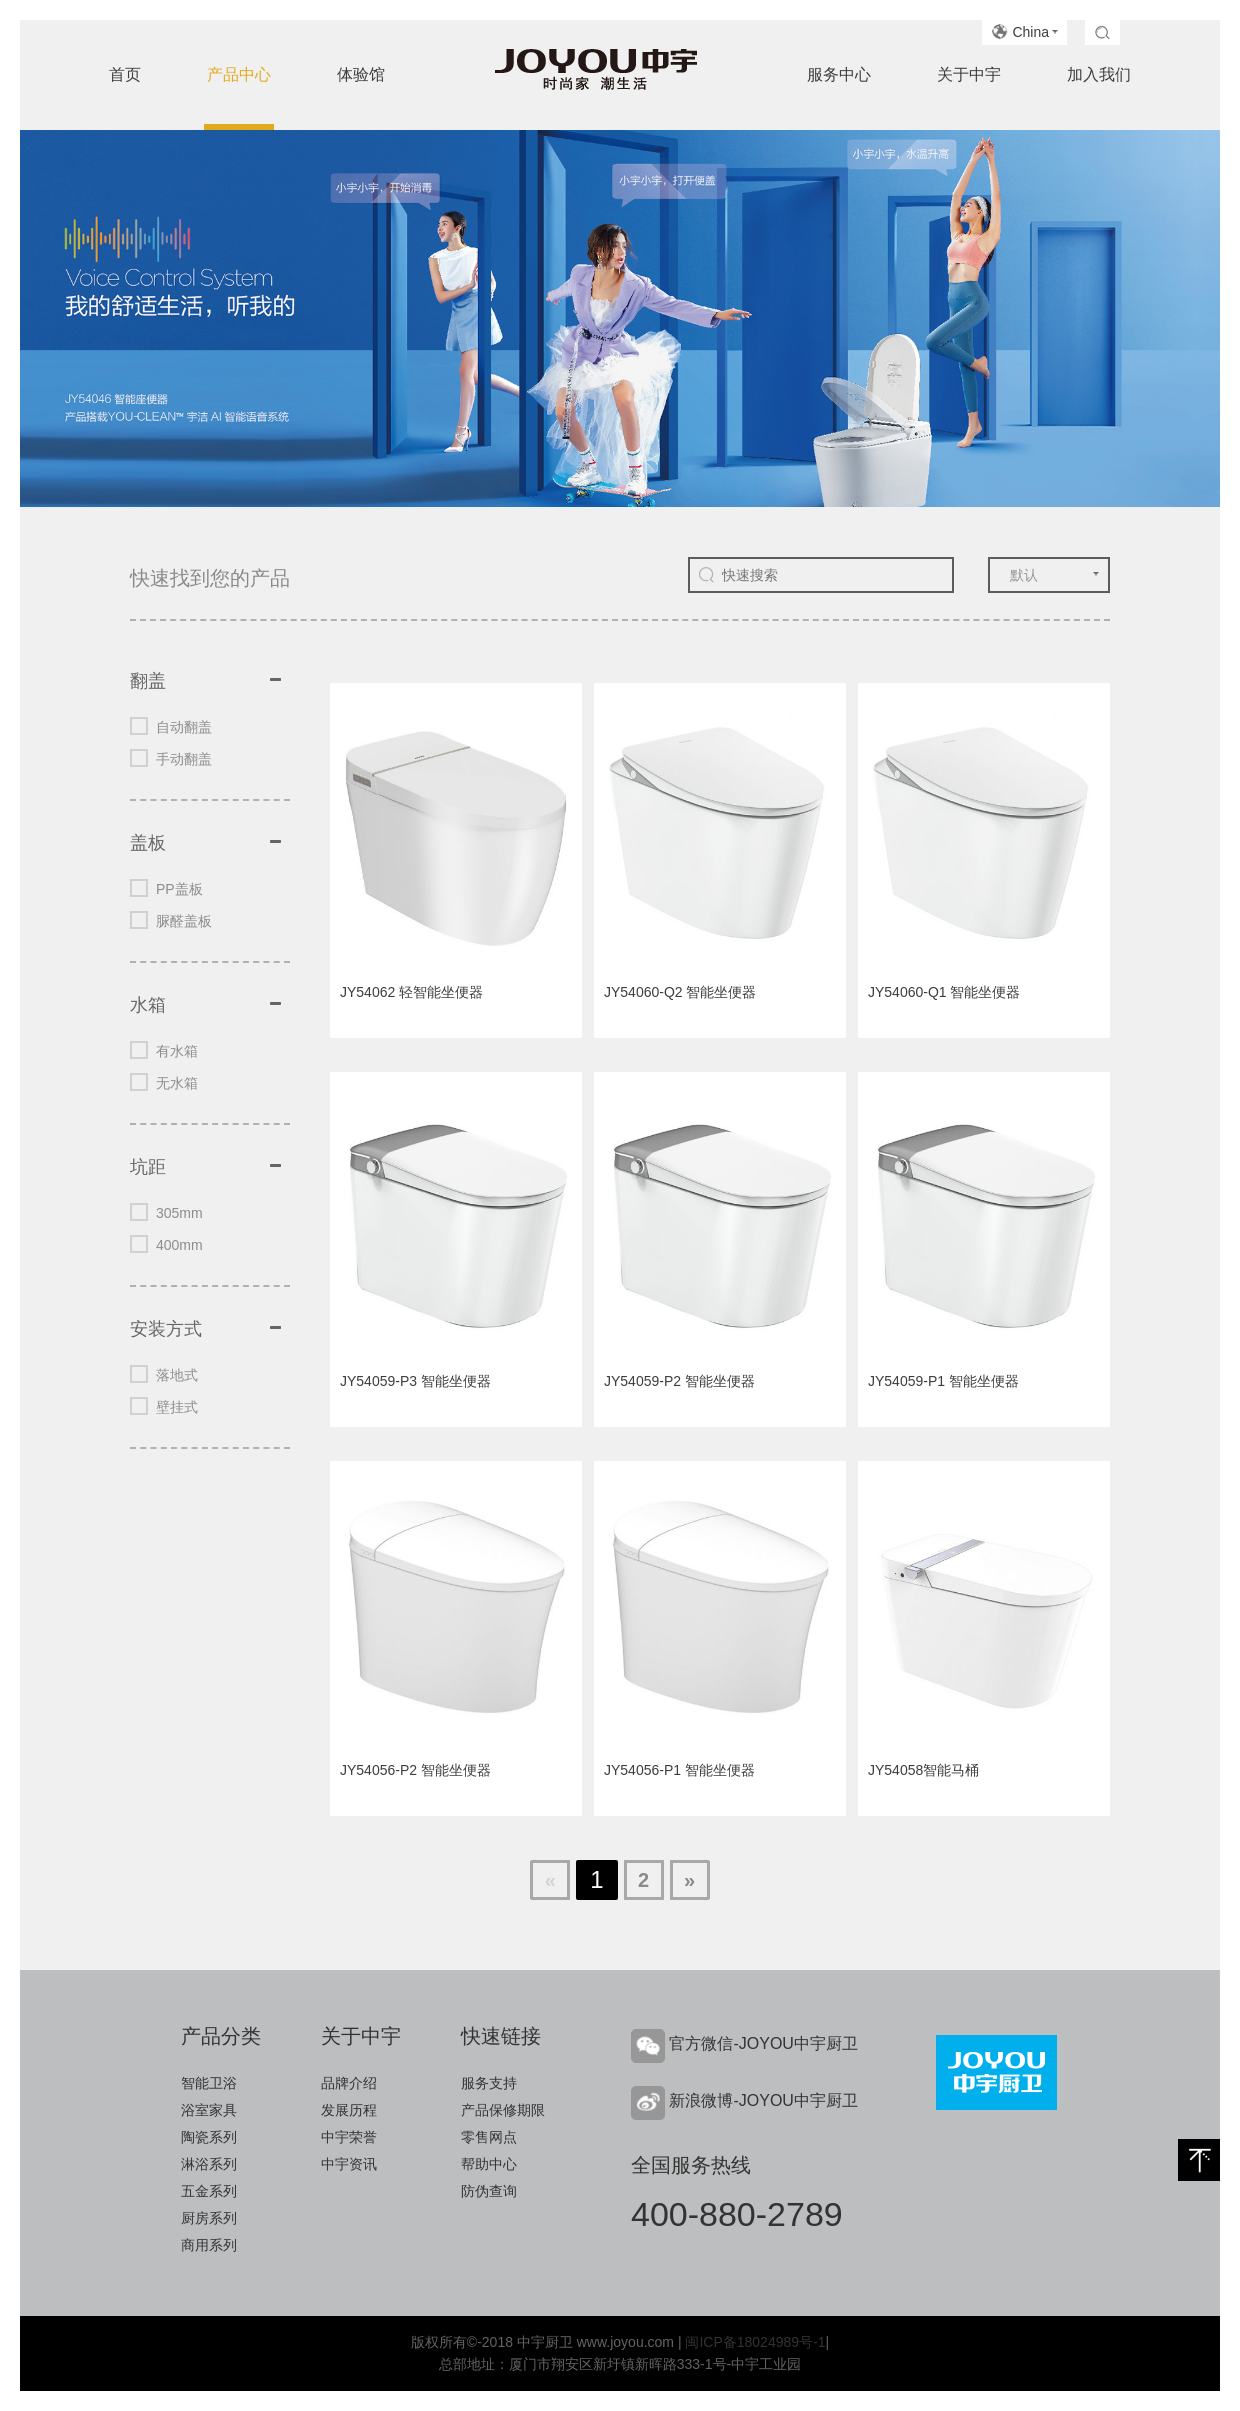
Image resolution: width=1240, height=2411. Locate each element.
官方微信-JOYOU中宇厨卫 (763, 2043)
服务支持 (489, 2083)
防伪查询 (489, 2191)
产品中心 (239, 74)
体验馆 (361, 74)
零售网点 (489, 2137)
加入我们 (1099, 74)
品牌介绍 (349, 2083)
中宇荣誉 (349, 2137)
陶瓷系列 (209, 2137)
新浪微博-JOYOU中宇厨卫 (763, 2100)
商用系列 (209, 2245)
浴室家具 (209, 2110)
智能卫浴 (209, 2083)
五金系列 (209, 2191)
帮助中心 (489, 2164)
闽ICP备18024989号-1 (755, 2342)
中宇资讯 (349, 2164)
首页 (125, 74)
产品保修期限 (503, 2110)
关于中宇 (969, 74)
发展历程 (349, 2110)
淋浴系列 (209, 2164)
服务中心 (839, 74)
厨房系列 (209, 2218)
